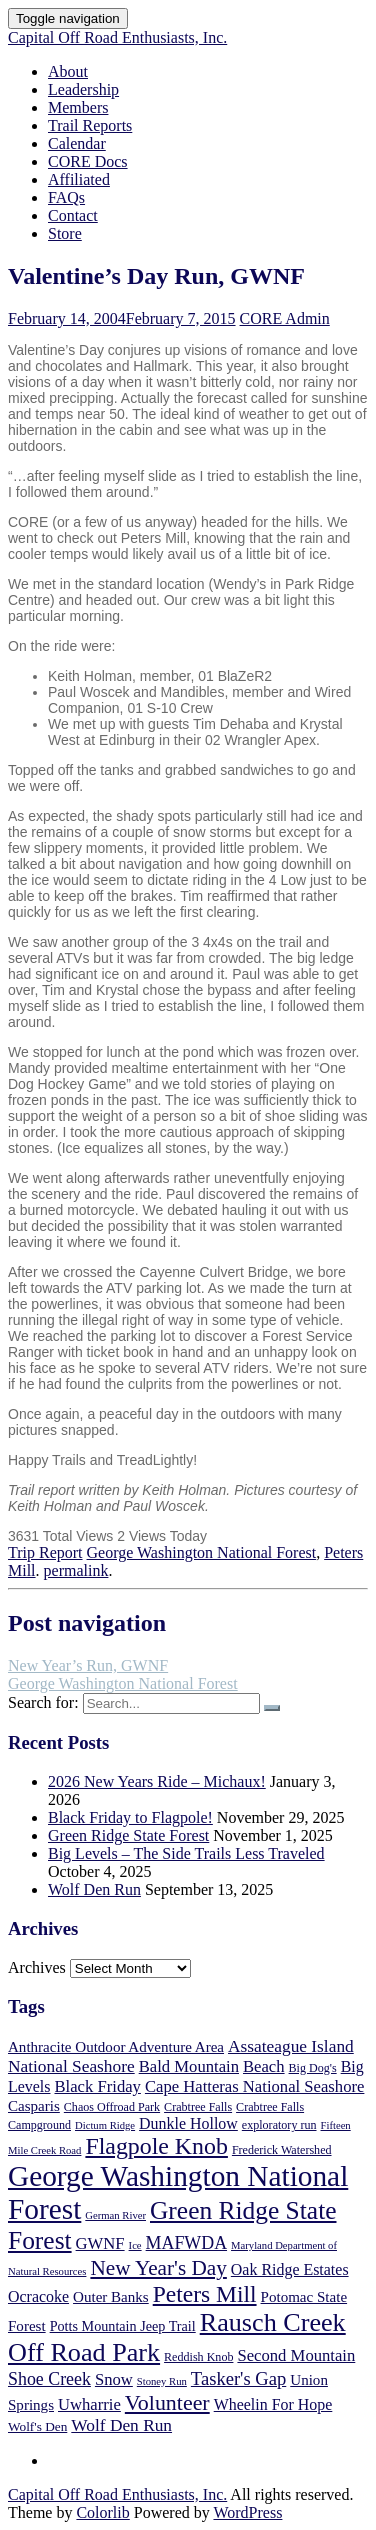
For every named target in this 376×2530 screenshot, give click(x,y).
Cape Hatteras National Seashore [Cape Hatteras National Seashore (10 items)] (254, 2086)
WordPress (247, 2512)
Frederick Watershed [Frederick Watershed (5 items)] (282, 2150)
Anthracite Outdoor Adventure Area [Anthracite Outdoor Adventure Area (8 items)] (116, 2047)
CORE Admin (285, 318)
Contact (73, 215)
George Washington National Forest (202, 1552)
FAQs (66, 197)
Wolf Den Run (94, 1889)
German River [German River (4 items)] (115, 2215)
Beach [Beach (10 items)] (264, 2066)
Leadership (83, 89)
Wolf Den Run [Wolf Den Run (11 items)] (121, 2425)
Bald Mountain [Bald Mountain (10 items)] (189, 2066)
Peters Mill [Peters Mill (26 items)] (205, 2294)
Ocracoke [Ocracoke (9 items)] (38, 2296)
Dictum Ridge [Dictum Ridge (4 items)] (105, 2125)
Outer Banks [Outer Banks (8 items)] (111, 2297)
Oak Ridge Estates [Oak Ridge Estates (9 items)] (290, 2269)
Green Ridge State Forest (128, 1835)
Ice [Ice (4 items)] (135, 2245)
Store (65, 233)
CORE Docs (88, 161)
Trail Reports (90, 125)
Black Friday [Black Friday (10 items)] (97, 2086)
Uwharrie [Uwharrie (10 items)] (89, 2404)
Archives (37, 1967)
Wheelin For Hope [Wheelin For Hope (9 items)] (273, 2404)
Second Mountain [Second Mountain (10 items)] (296, 2355)
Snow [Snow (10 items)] (114, 2379)
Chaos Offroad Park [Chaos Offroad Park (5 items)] (112, 2107)
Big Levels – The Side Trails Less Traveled (186, 1853)
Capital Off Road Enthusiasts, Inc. (117, 37)
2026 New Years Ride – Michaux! (157, 1781)
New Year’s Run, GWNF (88, 1665)
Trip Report (45, 1552)
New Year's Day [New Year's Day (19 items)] (158, 2268)
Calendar (77, 143)
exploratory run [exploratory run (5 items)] (279, 2125)
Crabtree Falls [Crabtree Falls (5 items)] (198, 2107)
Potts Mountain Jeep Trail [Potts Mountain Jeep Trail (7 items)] (123, 2326)
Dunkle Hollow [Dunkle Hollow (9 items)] (188, 2123)
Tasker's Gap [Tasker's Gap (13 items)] (238, 2378)
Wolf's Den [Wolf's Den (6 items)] (37, 2426)
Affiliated (79, 179)
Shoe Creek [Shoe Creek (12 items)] (49, 2379)
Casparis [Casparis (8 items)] (34, 2106)
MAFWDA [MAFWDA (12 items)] (186, 2243)
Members (78, 107)
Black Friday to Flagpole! (130, 1817)
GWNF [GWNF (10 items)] (100, 2243)
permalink (76, 1570)
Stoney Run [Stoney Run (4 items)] (162, 2381)
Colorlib (102, 2512)
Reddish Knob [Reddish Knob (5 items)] (198, 2357)
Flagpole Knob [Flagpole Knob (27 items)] (156, 2146)
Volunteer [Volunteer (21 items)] (167, 2402)
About (68, 71)
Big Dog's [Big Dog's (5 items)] (313, 2068)
